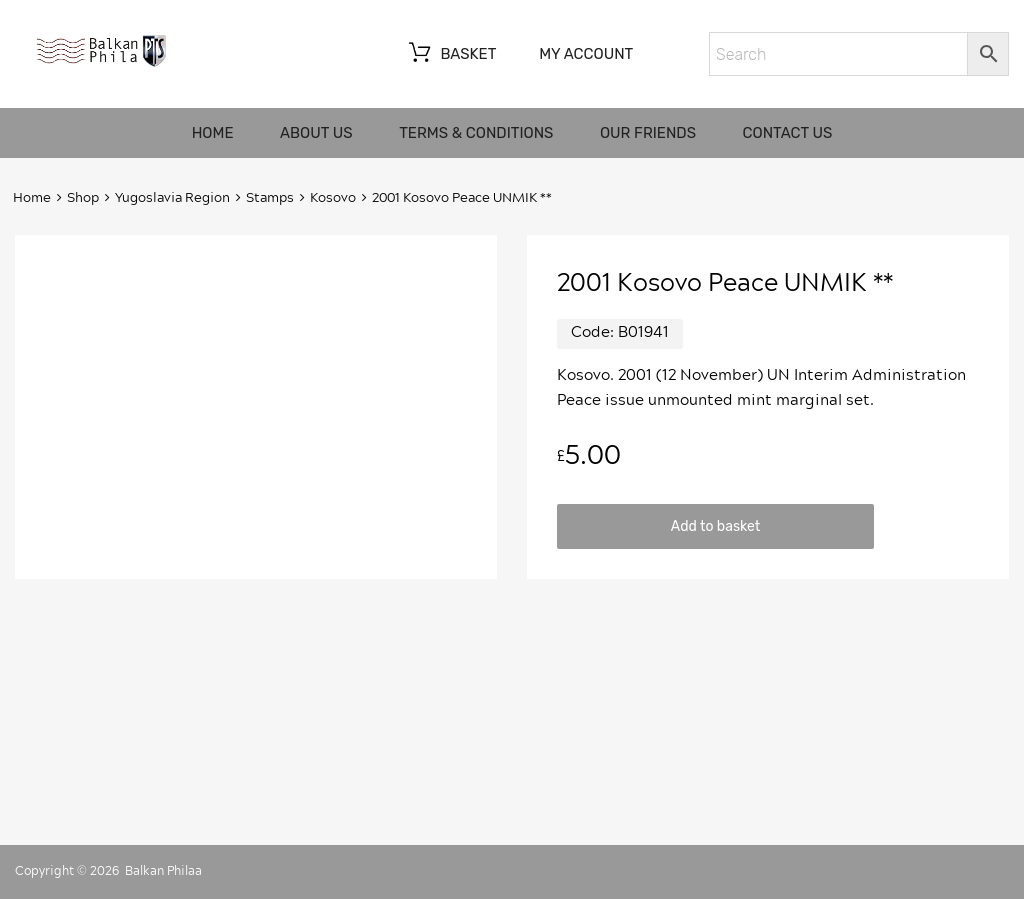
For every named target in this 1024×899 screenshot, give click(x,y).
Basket (450, 55)
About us (316, 133)
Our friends (648, 133)
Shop (83, 198)
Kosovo (333, 198)
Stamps (270, 198)
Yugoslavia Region (172, 198)
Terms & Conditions (476, 133)
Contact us (788, 133)
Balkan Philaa (163, 871)
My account (586, 54)
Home (213, 133)
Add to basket (715, 526)
